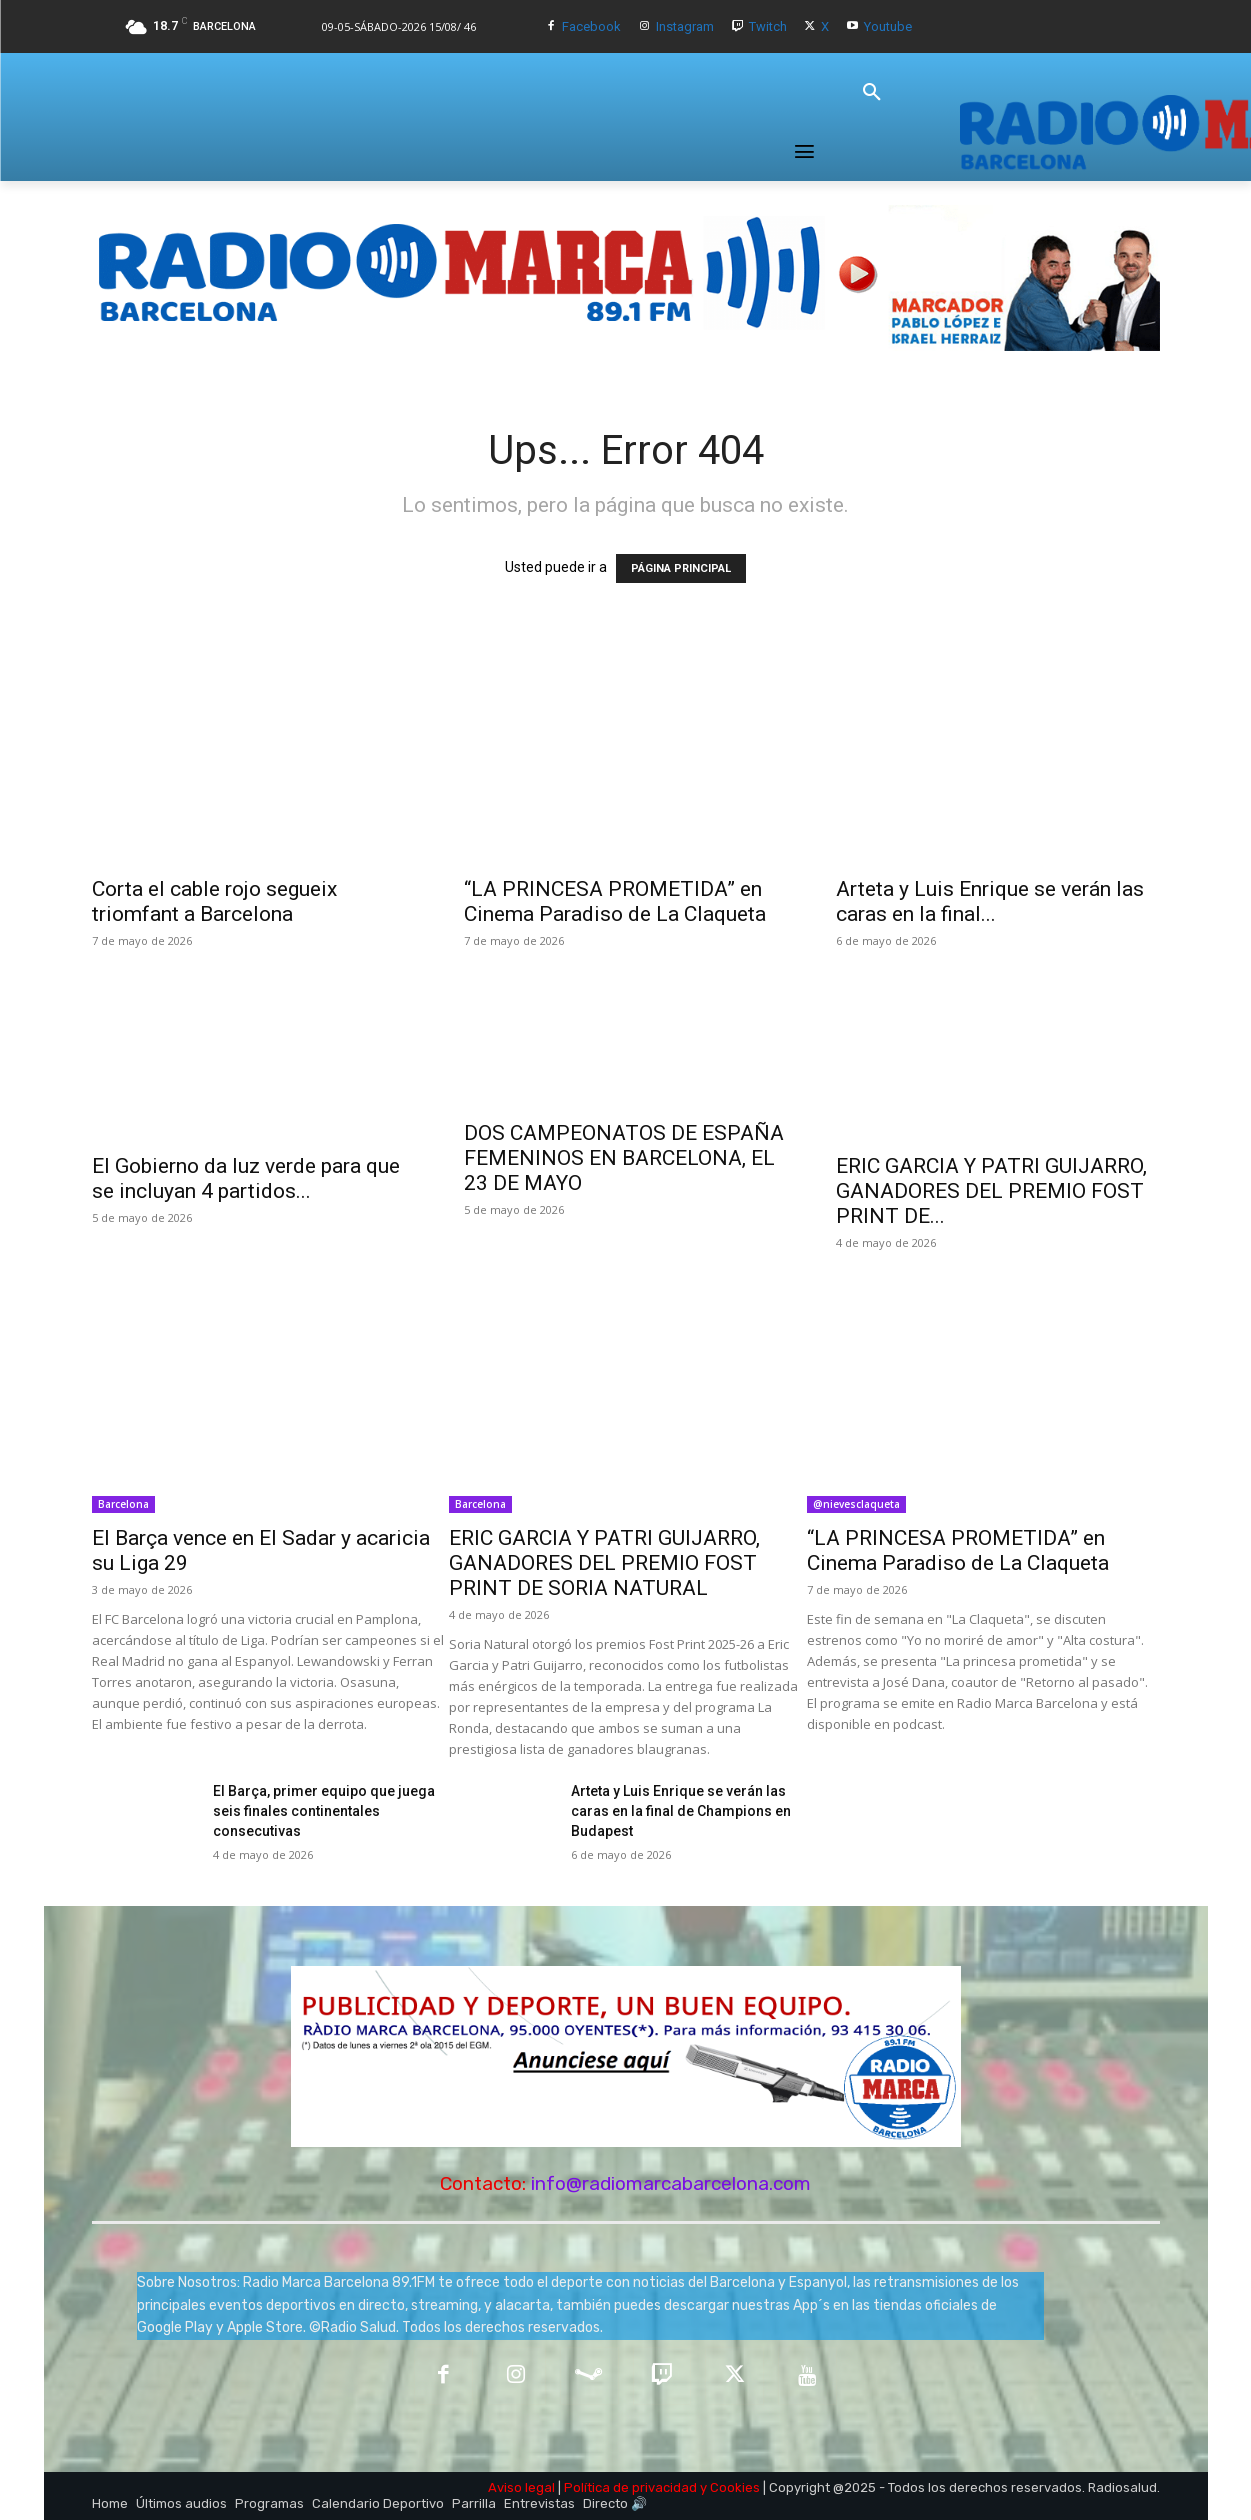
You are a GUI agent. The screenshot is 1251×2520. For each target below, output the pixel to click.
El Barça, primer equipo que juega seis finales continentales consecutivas (324, 1811)
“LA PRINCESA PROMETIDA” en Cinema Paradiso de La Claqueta (615, 901)
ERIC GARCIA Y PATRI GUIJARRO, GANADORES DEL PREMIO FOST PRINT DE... (991, 1191)
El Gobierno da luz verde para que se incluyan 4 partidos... (246, 1178)
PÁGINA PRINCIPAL (681, 568)
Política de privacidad (630, 2487)
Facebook (591, 26)
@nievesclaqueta (856, 1504)
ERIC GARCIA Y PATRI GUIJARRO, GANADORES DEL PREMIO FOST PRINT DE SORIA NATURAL (604, 1563)
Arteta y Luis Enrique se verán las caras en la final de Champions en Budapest (681, 1811)
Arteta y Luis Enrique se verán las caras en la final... (990, 901)
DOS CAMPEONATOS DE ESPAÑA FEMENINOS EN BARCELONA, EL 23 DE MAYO (624, 1158)
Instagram (685, 26)
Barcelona (123, 1504)
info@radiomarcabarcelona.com (671, 2183)
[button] (872, 93)
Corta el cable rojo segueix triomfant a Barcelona (214, 901)
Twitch (768, 26)
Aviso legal (521, 2487)
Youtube (888, 26)
